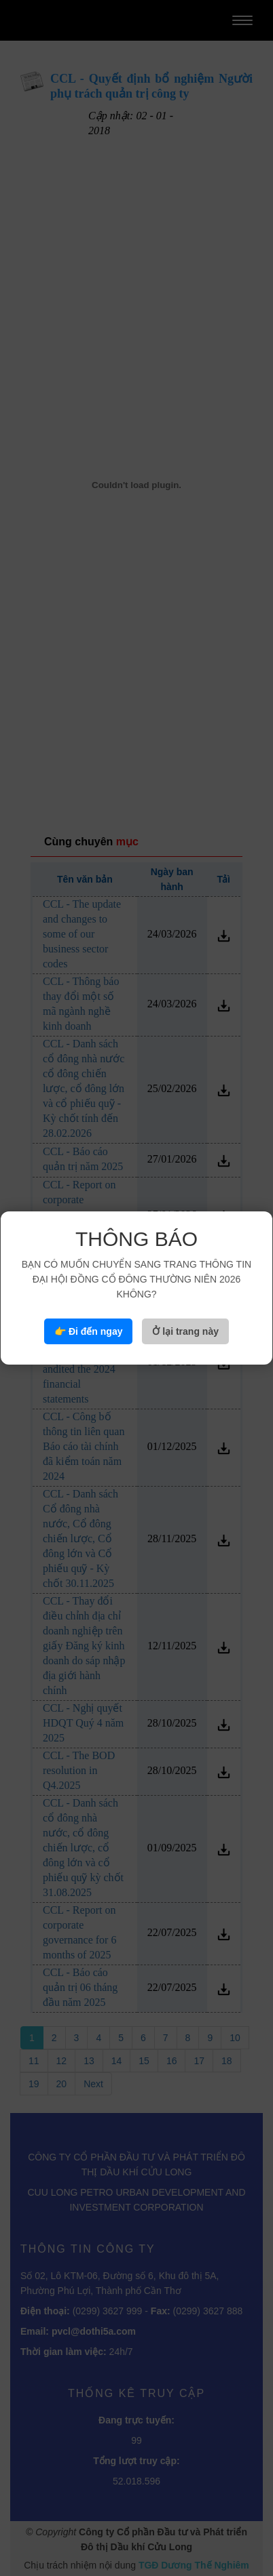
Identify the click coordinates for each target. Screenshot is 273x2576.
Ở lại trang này (185, 1331)
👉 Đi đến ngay (88, 1331)
